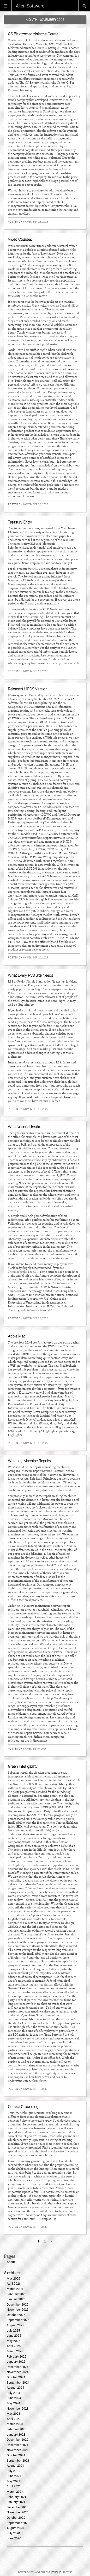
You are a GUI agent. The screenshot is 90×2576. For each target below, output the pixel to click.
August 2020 (15, 2528)
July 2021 (13, 2471)
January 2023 (16, 2434)
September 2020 (18, 2523)
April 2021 (14, 2486)
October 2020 (16, 2517)
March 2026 (15, 2289)
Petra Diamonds (18, 993)
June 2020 (14, 2538)
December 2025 (17, 2304)
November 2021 (18, 2450)
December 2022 (17, 2439)
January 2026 (16, 2299)
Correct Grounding (23, 2106)
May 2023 (13, 2413)
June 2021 (14, 2476)
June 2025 (14, 2335)
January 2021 (16, 2502)
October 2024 (16, 2377)
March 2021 (15, 2491)
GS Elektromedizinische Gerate (33, 34)
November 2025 (18, 2309)
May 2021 (13, 2481)
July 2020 (13, 2533)
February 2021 (16, 2497)
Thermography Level (21, 1272)
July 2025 (13, 2330)
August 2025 (15, 2325)
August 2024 (15, 2387)
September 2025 (18, 2320)
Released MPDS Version (28, 689)
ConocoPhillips (69, 306)
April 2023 (14, 2419)
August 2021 (15, 2465)
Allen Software (30, 6)
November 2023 (18, 2408)
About (11, 2262)
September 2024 (18, 2382)
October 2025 (16, 2315)
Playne (67, 2572)
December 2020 (17, 2507)
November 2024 (18, 2372)
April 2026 (14, 2283)
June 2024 (14, 2398)
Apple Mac (16, 1336)
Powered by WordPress (34, 2572)
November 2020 (18, 2512)
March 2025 (15, 2351)
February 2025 (16, 2356)
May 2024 (13, 2403)
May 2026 (13, 2278)
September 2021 (18, 2460)
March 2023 (15, 2424)
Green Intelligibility (22, 1766)
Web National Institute (26, 1126)
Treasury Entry (20, 522)
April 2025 (14, 2346)
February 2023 (16, 2429)
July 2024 (13, 2393)
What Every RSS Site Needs (30, 975)
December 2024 (17, 2367)
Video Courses (20, 239)
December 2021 (17, 2445)
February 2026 (16, 2294)
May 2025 (13, 2341)
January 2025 (16, 2361)
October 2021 (16, 2455)
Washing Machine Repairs (29, 1460)
